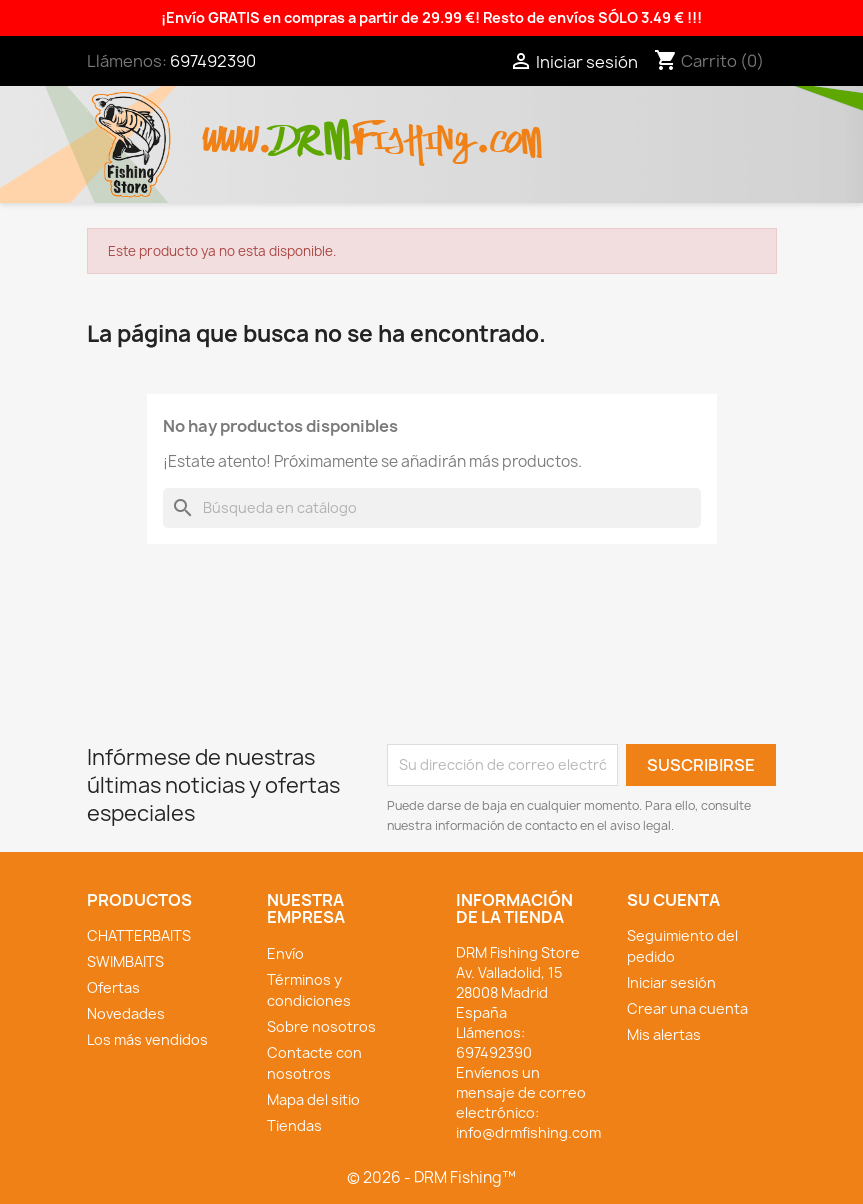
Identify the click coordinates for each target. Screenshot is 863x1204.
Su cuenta (673, 900)
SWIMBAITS (125, 961)
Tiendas (294, 1125)
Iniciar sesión (671, 982)
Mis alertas (664, 1034)
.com (508, 129)
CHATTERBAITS (139, 935)
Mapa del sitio (313, 1099)
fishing (413, 129)
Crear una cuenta (687, 1008)
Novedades (126, 1013)
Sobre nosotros (321, 1026)
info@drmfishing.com (528, 1132)
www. (238, 129)
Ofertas (113, 987)
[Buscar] (432, 508)
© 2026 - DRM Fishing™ (431, 1177)
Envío (285, 953)
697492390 (213, 61)
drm (312, 123)
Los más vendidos (147, 1039)
